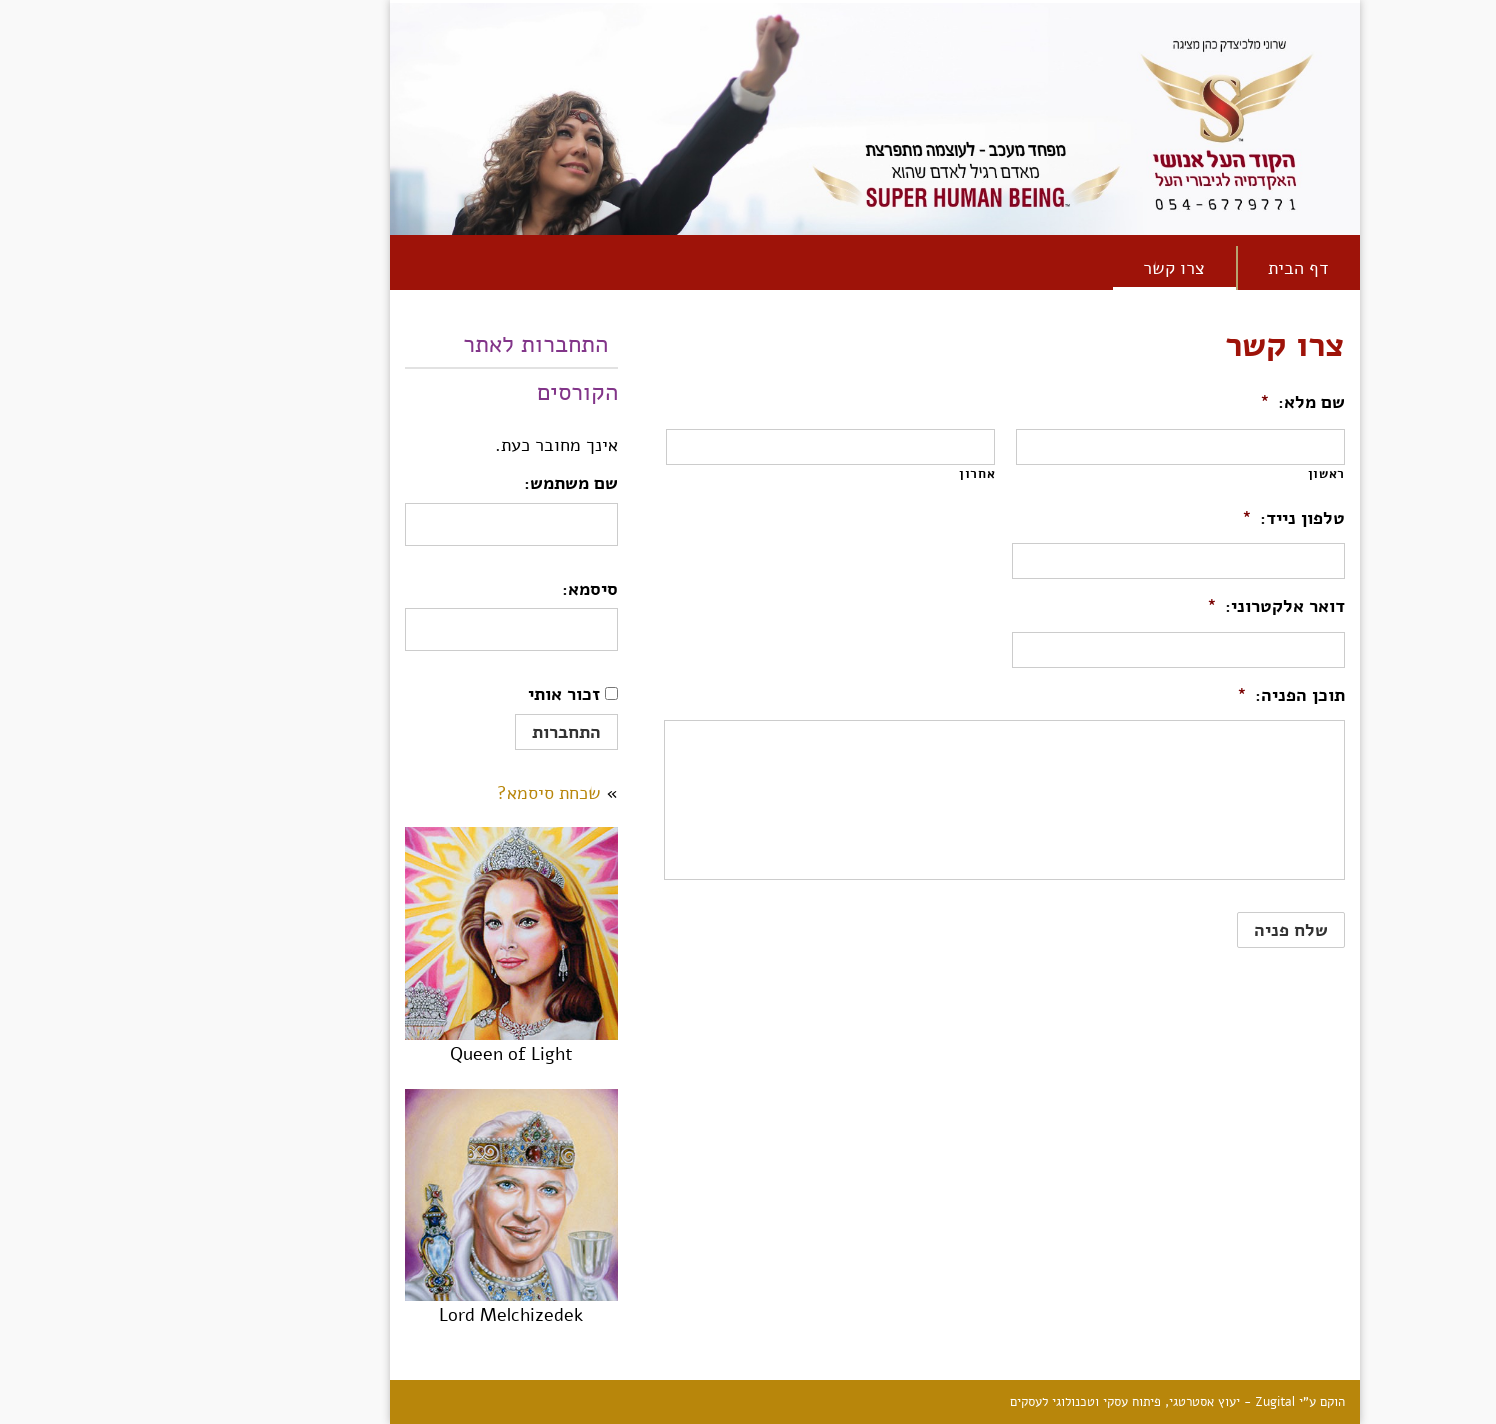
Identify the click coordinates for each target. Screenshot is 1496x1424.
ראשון (1199, 474)
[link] (1470, 126)
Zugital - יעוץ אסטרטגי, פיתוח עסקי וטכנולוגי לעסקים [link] (1025, 1402)
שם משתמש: (444, 483)
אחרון (850, 474)
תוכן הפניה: (1164, 695)
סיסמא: (463, 589)
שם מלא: (1175, 402)
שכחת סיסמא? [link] (422, 793)
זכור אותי (437, 694)
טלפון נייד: (1166, 518)
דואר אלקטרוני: (1149, 606)
